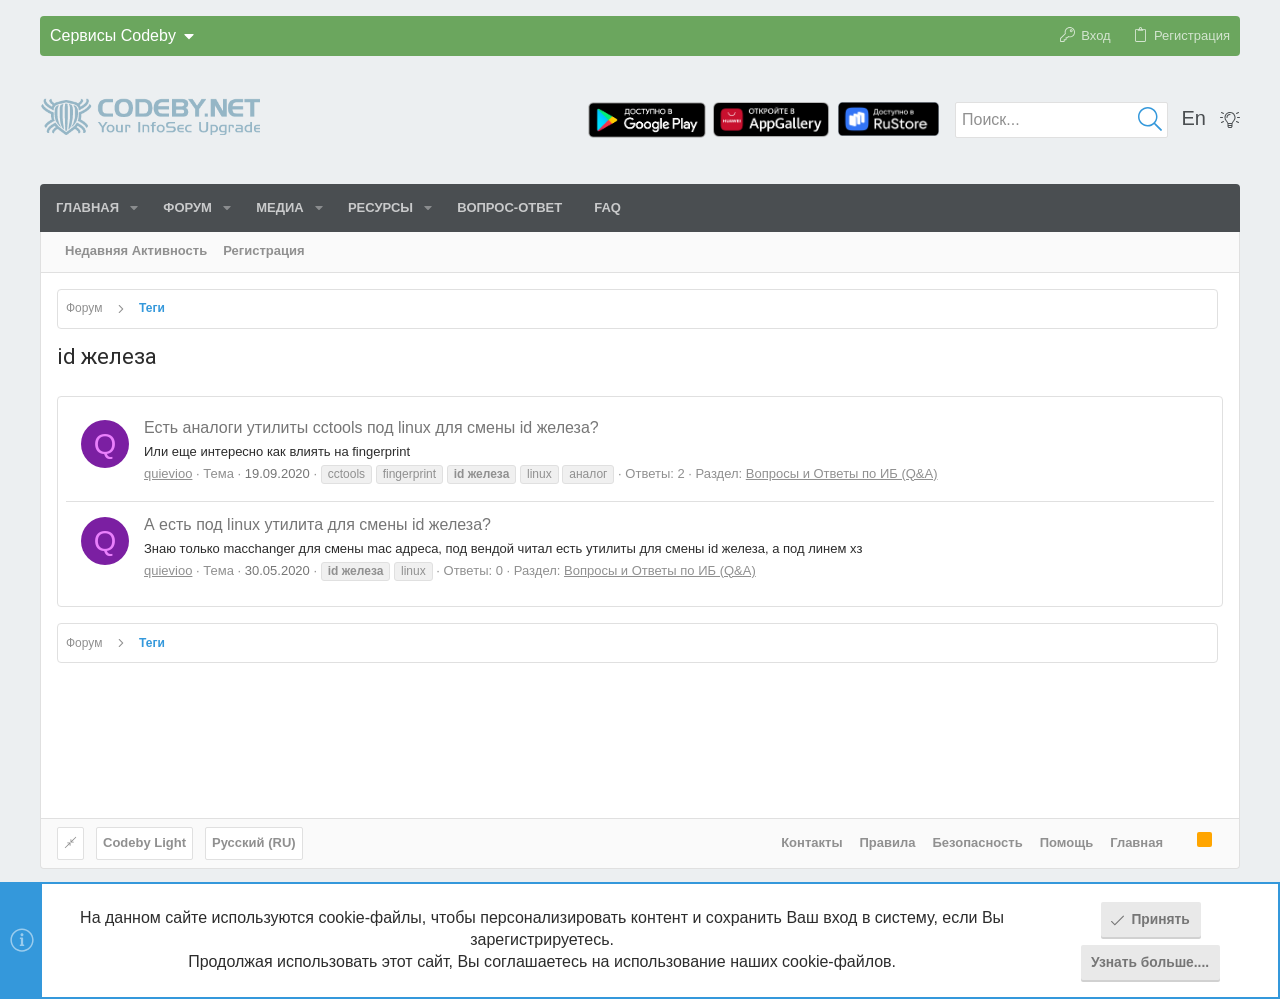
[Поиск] (1061, 120)
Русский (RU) (254, 842)
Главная (1136, 842)
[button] (134, 207)
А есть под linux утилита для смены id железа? (317, 524)
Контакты (811, 842)
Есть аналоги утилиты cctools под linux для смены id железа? (371, 427)
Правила (888, 842)
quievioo (168, 473)
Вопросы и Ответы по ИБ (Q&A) (842, 473)
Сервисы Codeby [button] (113, 35)
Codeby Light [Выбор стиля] (144, 842)
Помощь (1066, 842)
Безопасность (978, 842)
